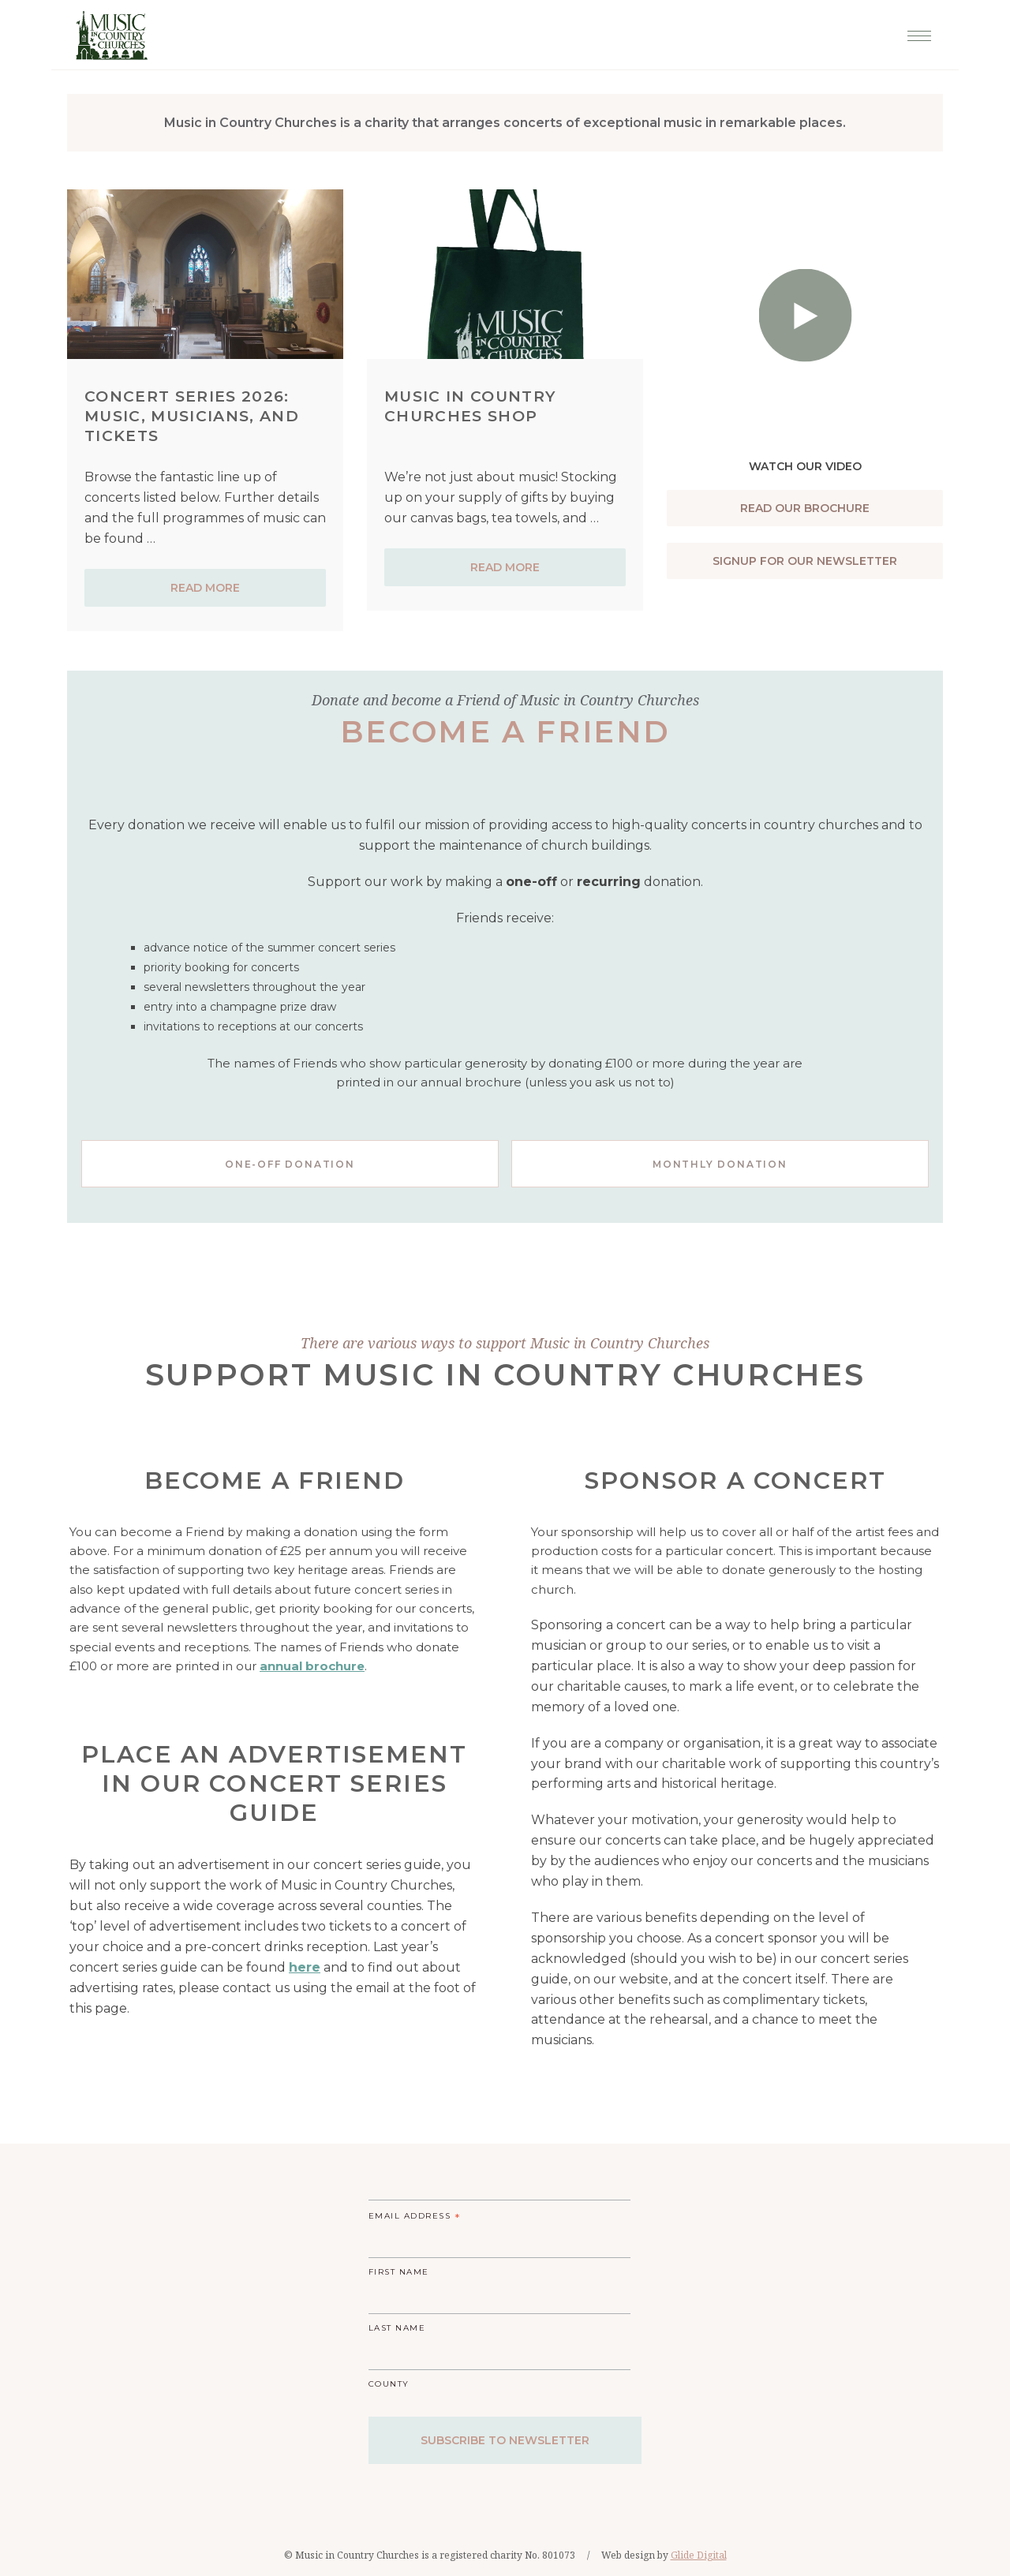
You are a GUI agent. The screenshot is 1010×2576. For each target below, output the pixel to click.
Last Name (397, 2328)
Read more (205, 588)
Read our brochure (805, 508)
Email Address (415, 2218)
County (389, 2384)
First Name (398, 2272)
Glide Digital (699, 2555)
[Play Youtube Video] (805, 265)
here (304, 1967)
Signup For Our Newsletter (805, 561)
